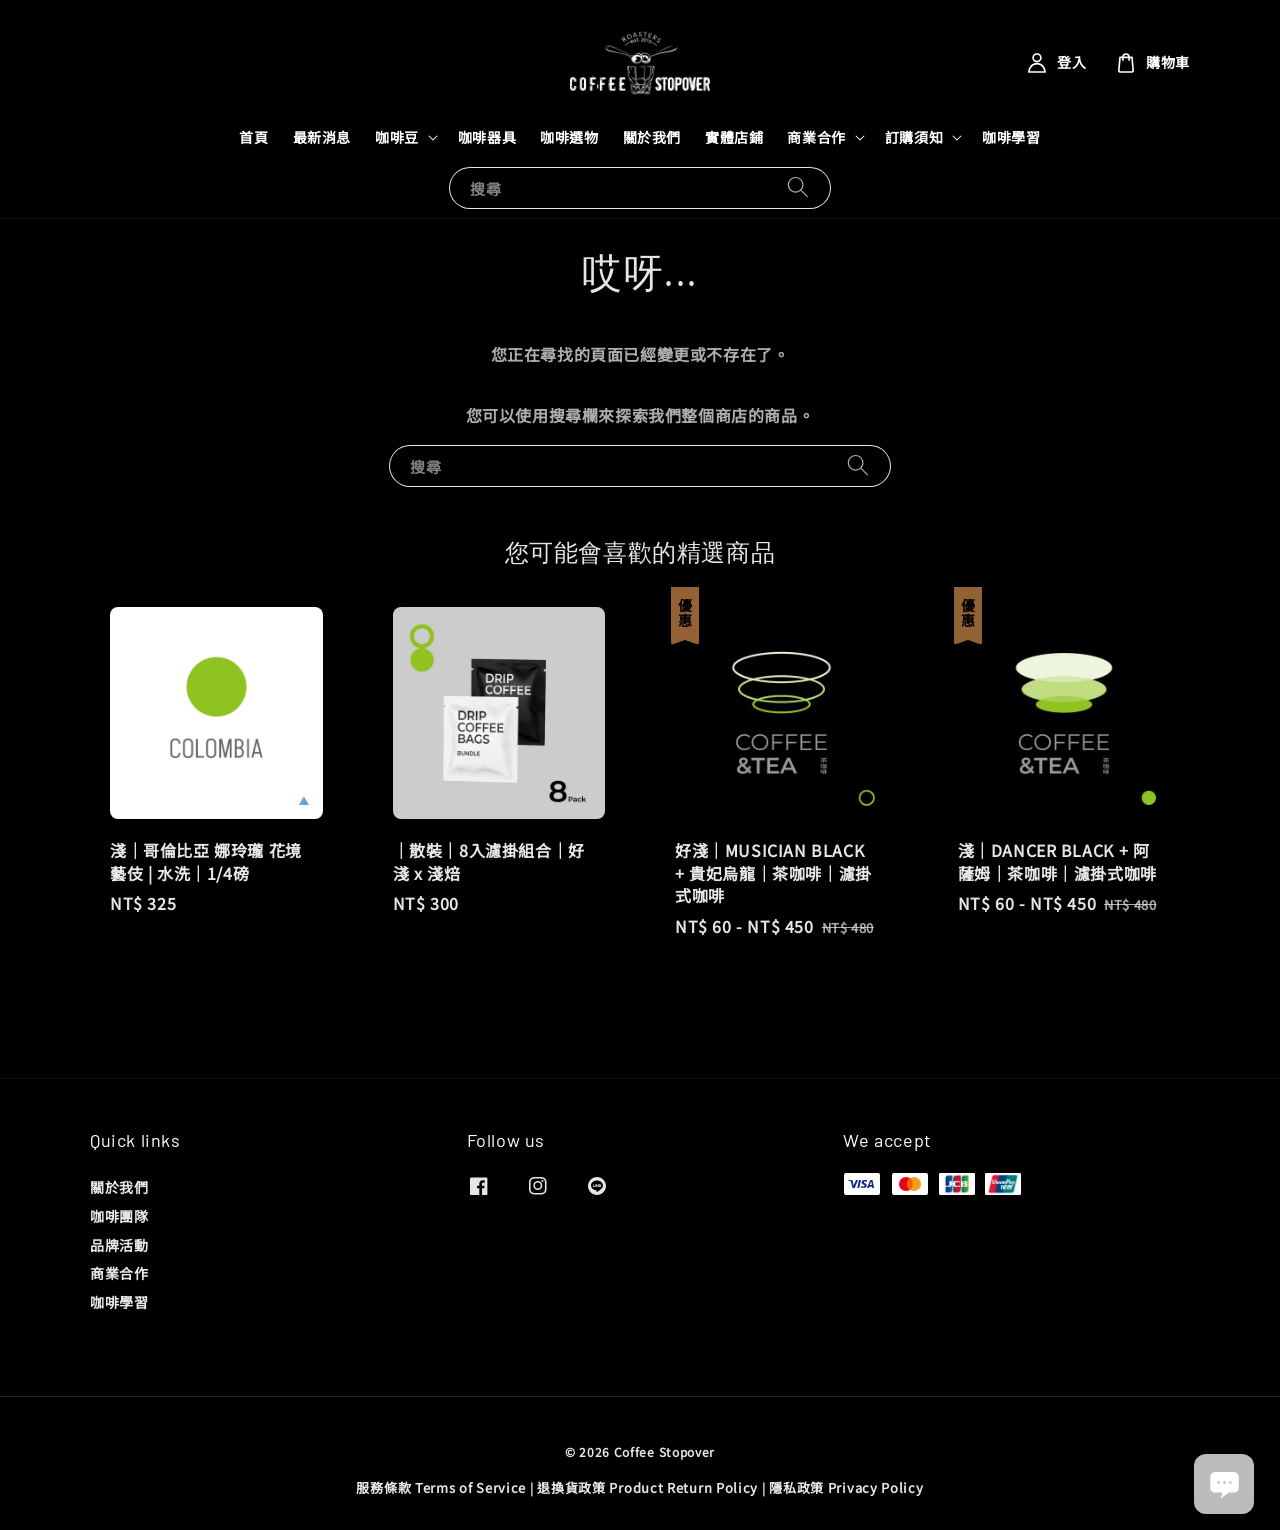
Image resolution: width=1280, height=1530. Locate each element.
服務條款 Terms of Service (441, 1487)
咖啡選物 (569, 137)
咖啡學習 (1011, 137)
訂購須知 (914, 137)
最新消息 (322, 137)
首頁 (253, 137)
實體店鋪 (734, 137)
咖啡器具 (487, 137)
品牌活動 (119, 1245)
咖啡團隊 (119, 1216)
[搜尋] (798, 187)
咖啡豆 (397, 137)
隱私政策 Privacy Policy (846, 1487)
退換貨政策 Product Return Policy (647, 1487)
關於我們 (652, 137)
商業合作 (816, 137)
